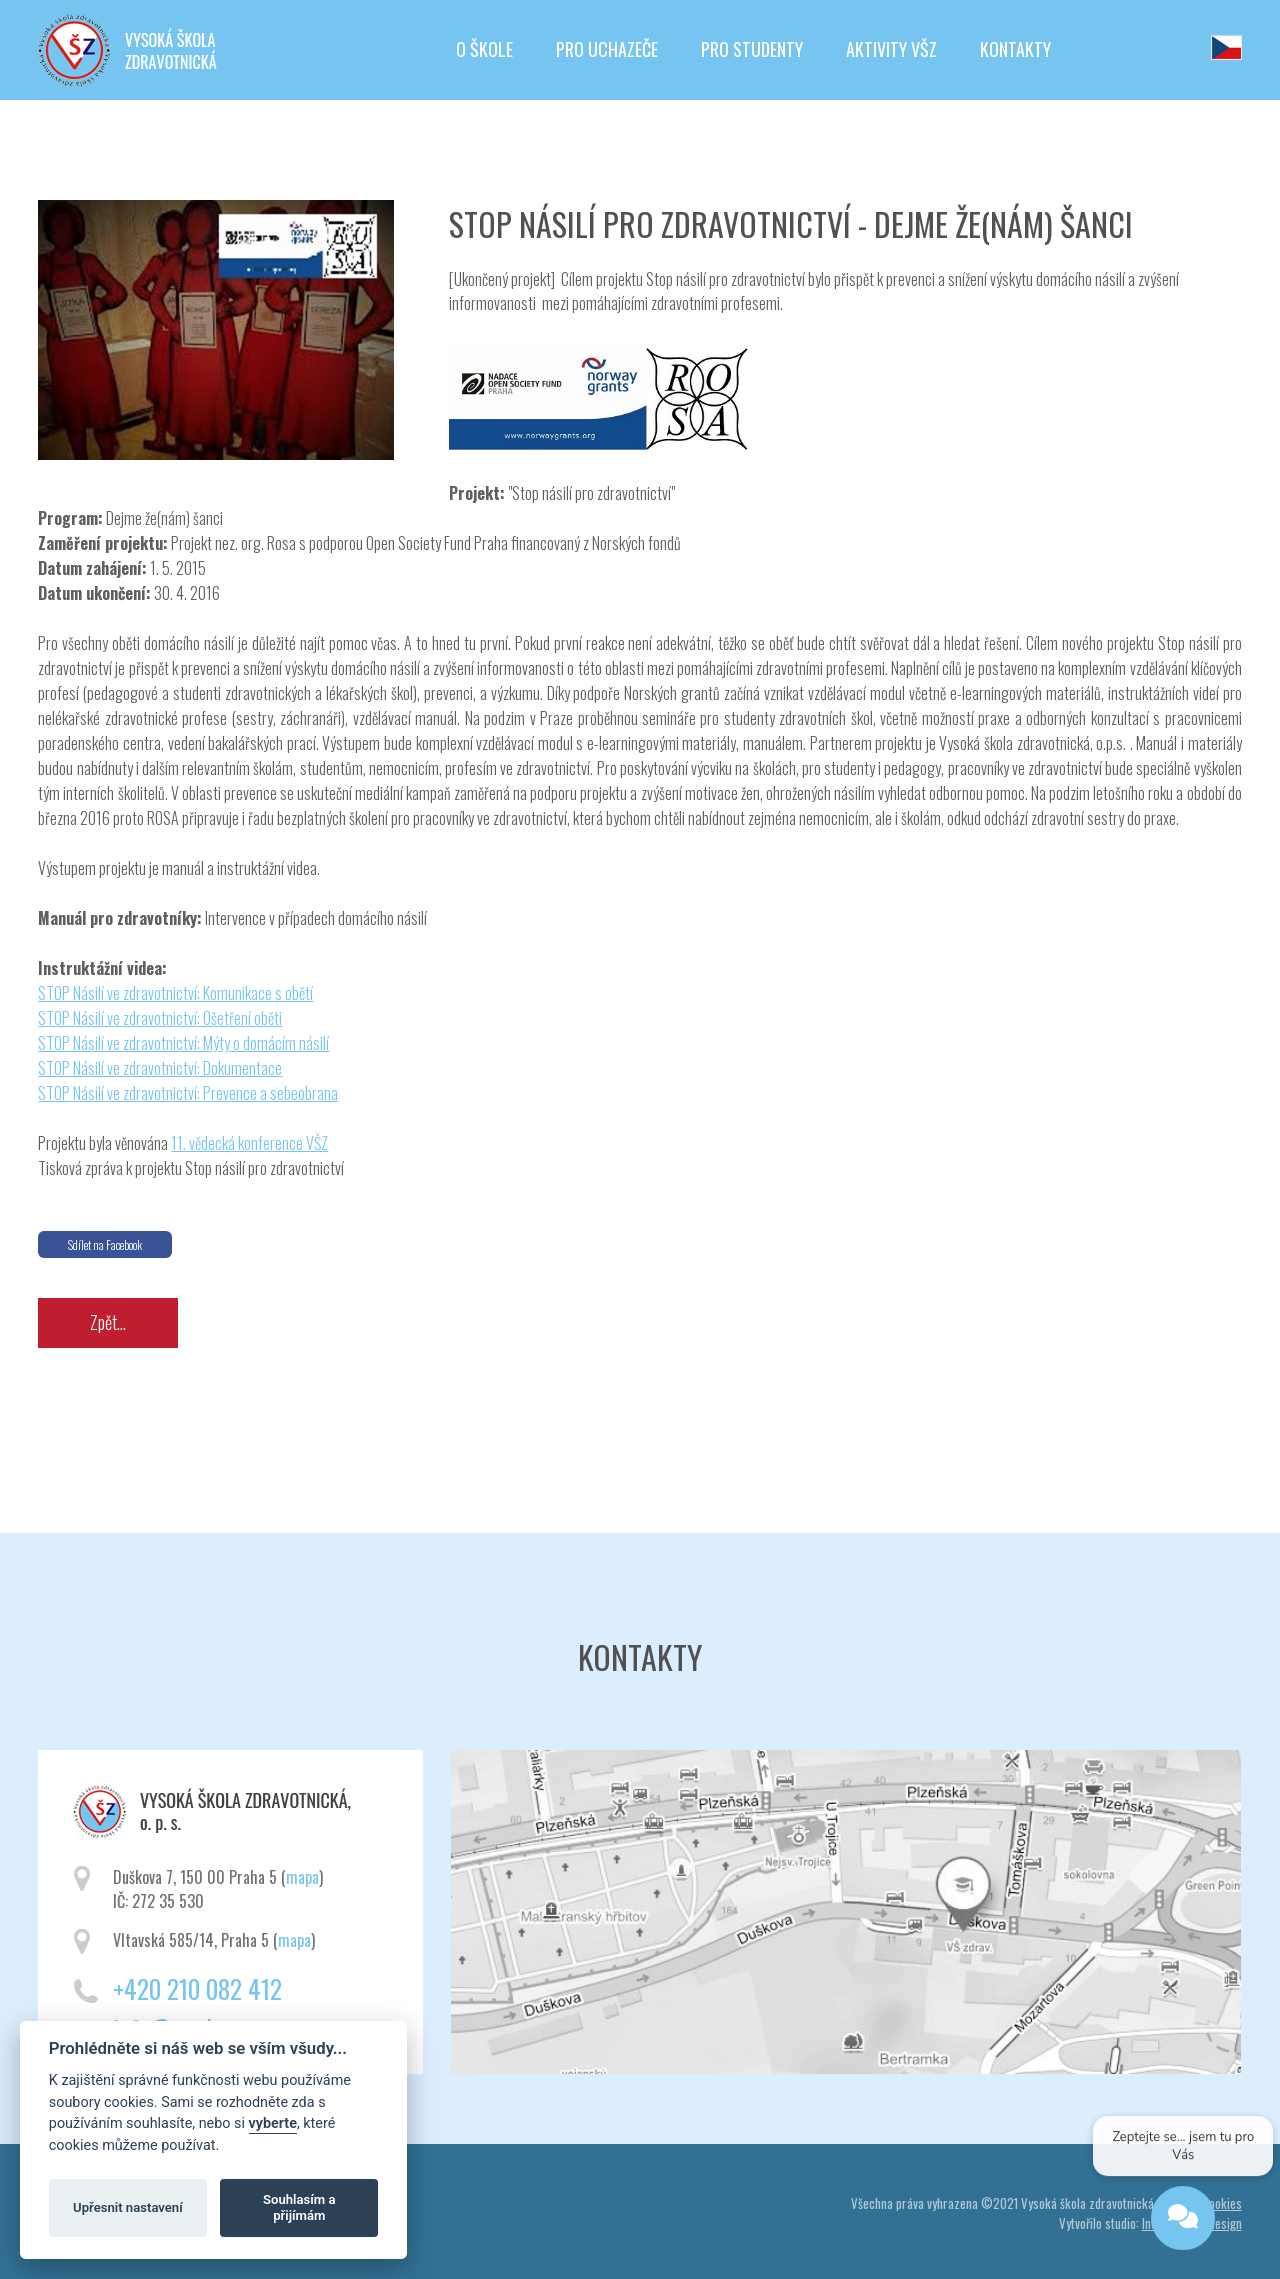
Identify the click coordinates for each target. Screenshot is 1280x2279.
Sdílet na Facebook (105, 1244)
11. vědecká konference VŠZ (249, 1143)
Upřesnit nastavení (128, 2207)
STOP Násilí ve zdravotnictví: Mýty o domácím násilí (183, 1043)
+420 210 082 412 (197, 1988)
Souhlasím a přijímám (299, 2207)
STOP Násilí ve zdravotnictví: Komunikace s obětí (175, 993)
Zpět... (108, 1322)
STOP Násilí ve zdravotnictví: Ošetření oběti (160, 1018)
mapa (302, 1877)
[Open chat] (1182, 2221)
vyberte (273, 2123)
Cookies (1222, 2203)
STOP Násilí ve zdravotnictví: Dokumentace (160, 1068)
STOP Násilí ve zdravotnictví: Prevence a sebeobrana (188, 1093)
